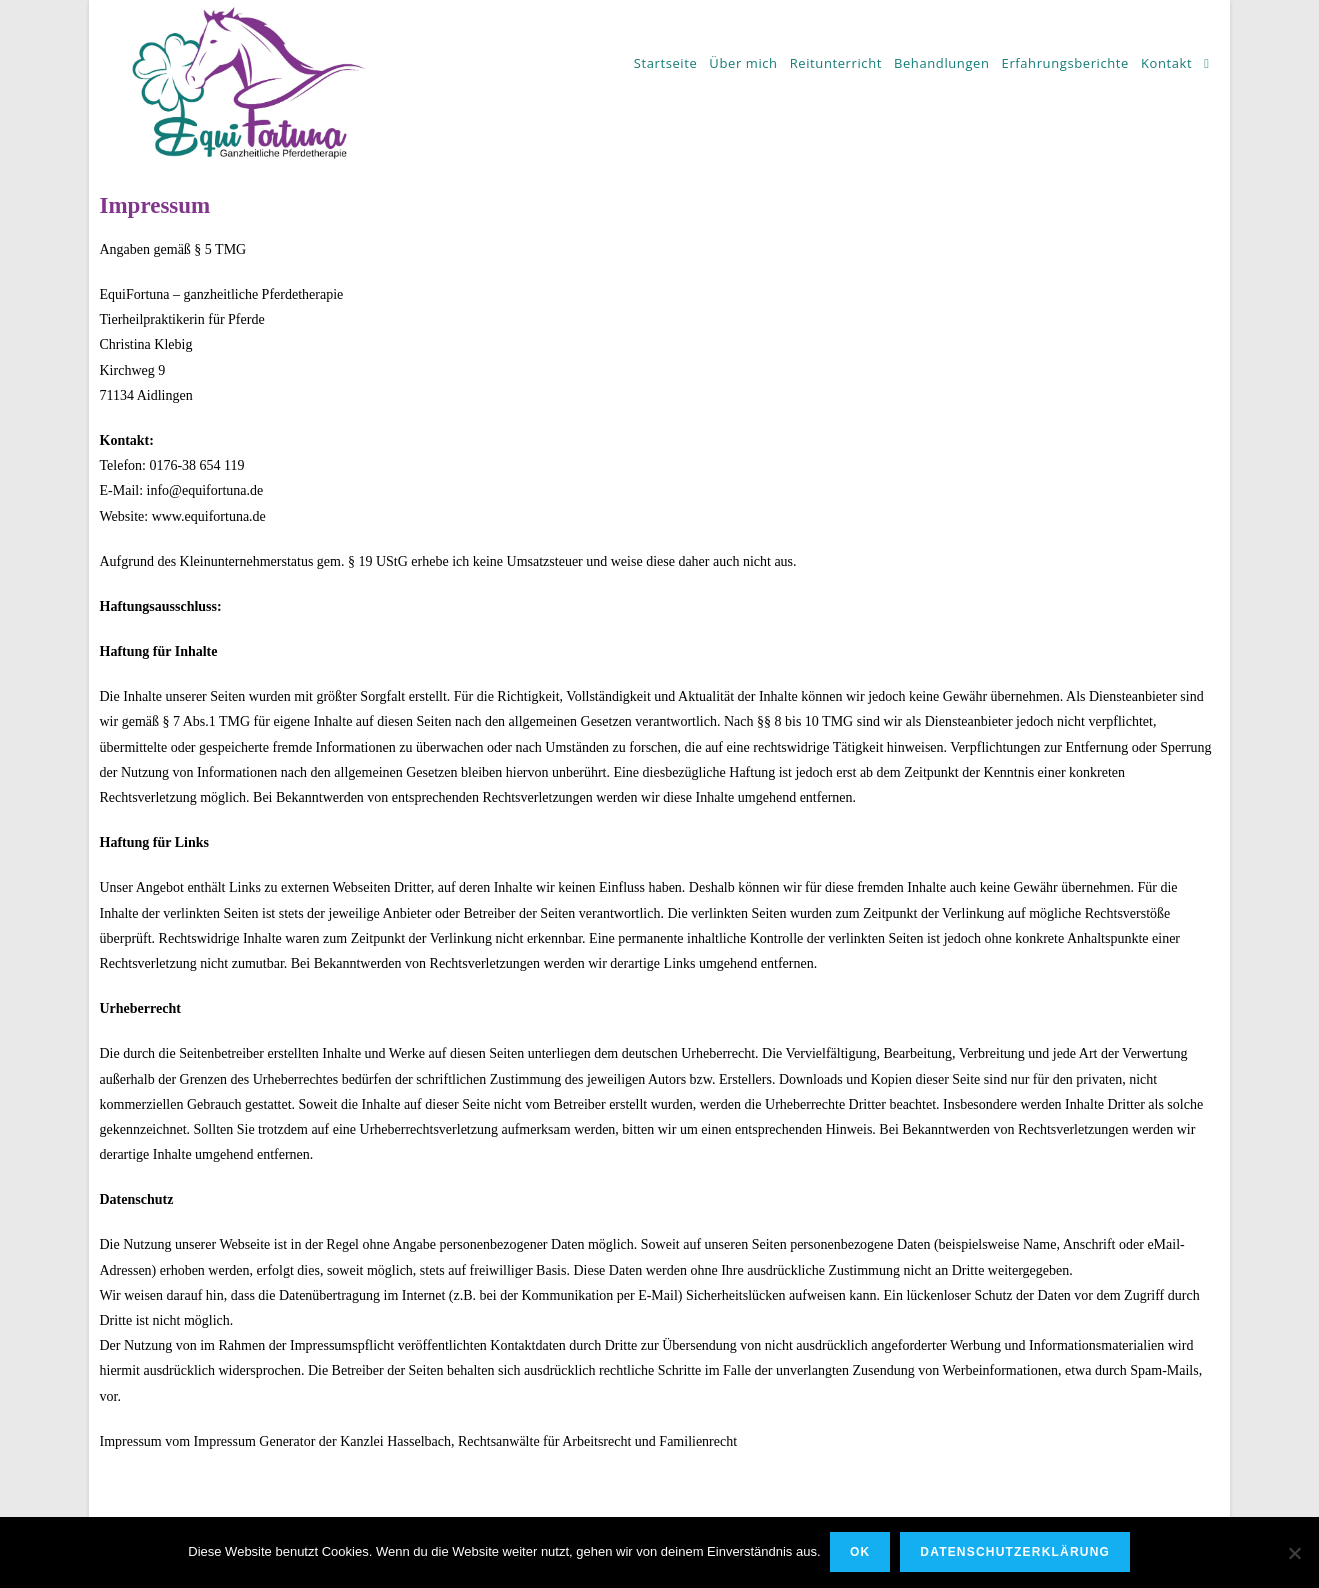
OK (861, 1553)
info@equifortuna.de (205, 490)
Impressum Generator (255, 1441)
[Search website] (1206, 63)
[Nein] (1294, 1553)
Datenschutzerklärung (1016, 1553)
